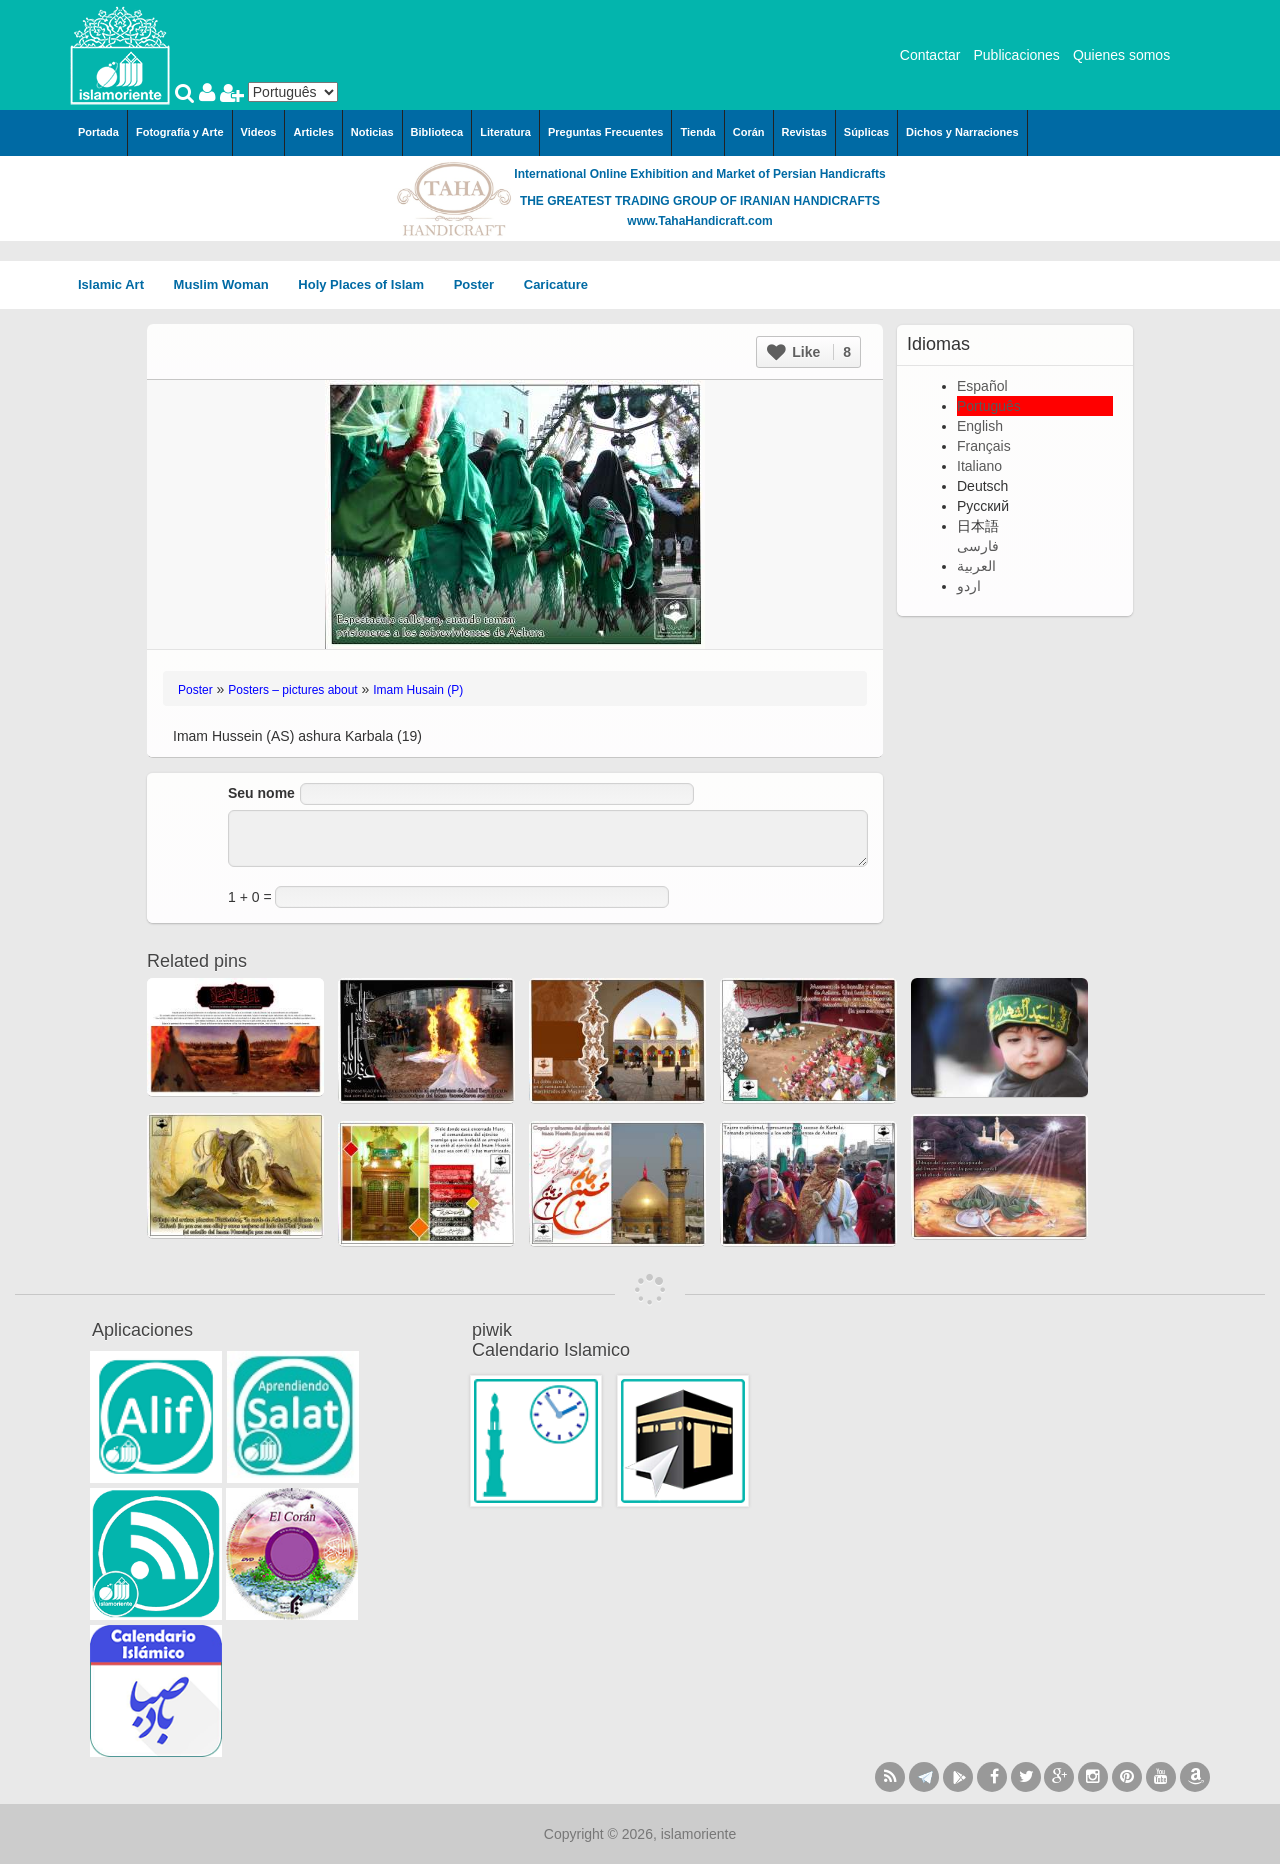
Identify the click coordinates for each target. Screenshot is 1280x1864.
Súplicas (866, 132)
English (980, 426)
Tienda (697, 132)
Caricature (556, 284)
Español (982, 386)
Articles (313, 132)
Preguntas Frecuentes (606, 132)
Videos (259, 132)
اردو (969, 586)
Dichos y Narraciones (962, 132)
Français (984, 446)
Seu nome (261, 793)
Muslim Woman (228, 284)
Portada (98, 132)
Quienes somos (1121, 55)
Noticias (372, 132)
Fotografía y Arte (180, 132)
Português (989, 406)
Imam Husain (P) (418, 690)
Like (809, 352)
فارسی (978, 546)
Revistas (804, 132)
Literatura (505, 132)
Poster (481, 284)
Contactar (930, 55)
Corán (749, 132)
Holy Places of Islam (367, 284)
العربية (976, 566)
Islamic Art (118, 284)
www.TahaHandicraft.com (699, 221)
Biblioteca (437, 132)
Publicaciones (1016, 55)
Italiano (979, 466)
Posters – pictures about (292, 690)
